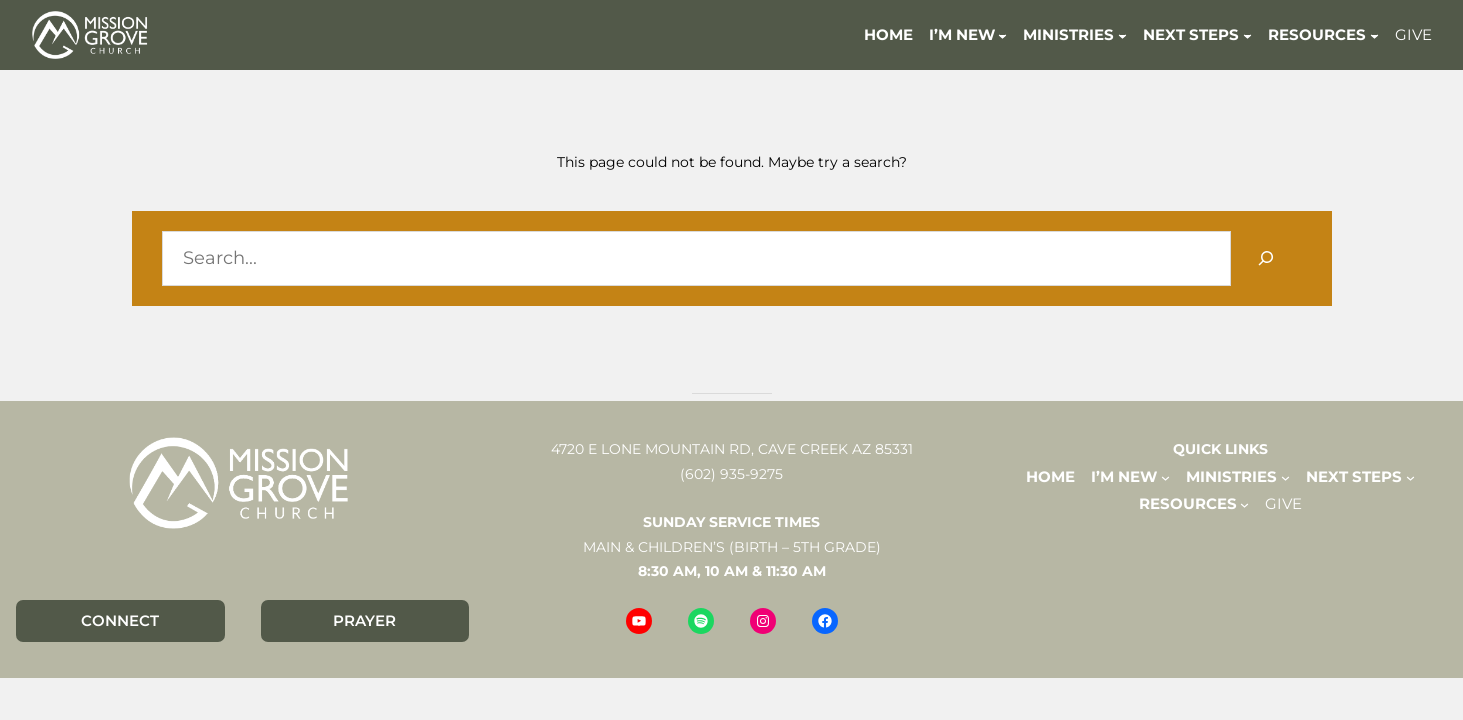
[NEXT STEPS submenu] (1247, 34)
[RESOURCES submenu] (1374, 34)
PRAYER (364, 620)
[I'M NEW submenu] (1002, 34)
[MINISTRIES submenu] (1122, 34)
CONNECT (120, 620)
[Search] (1266, 258)
